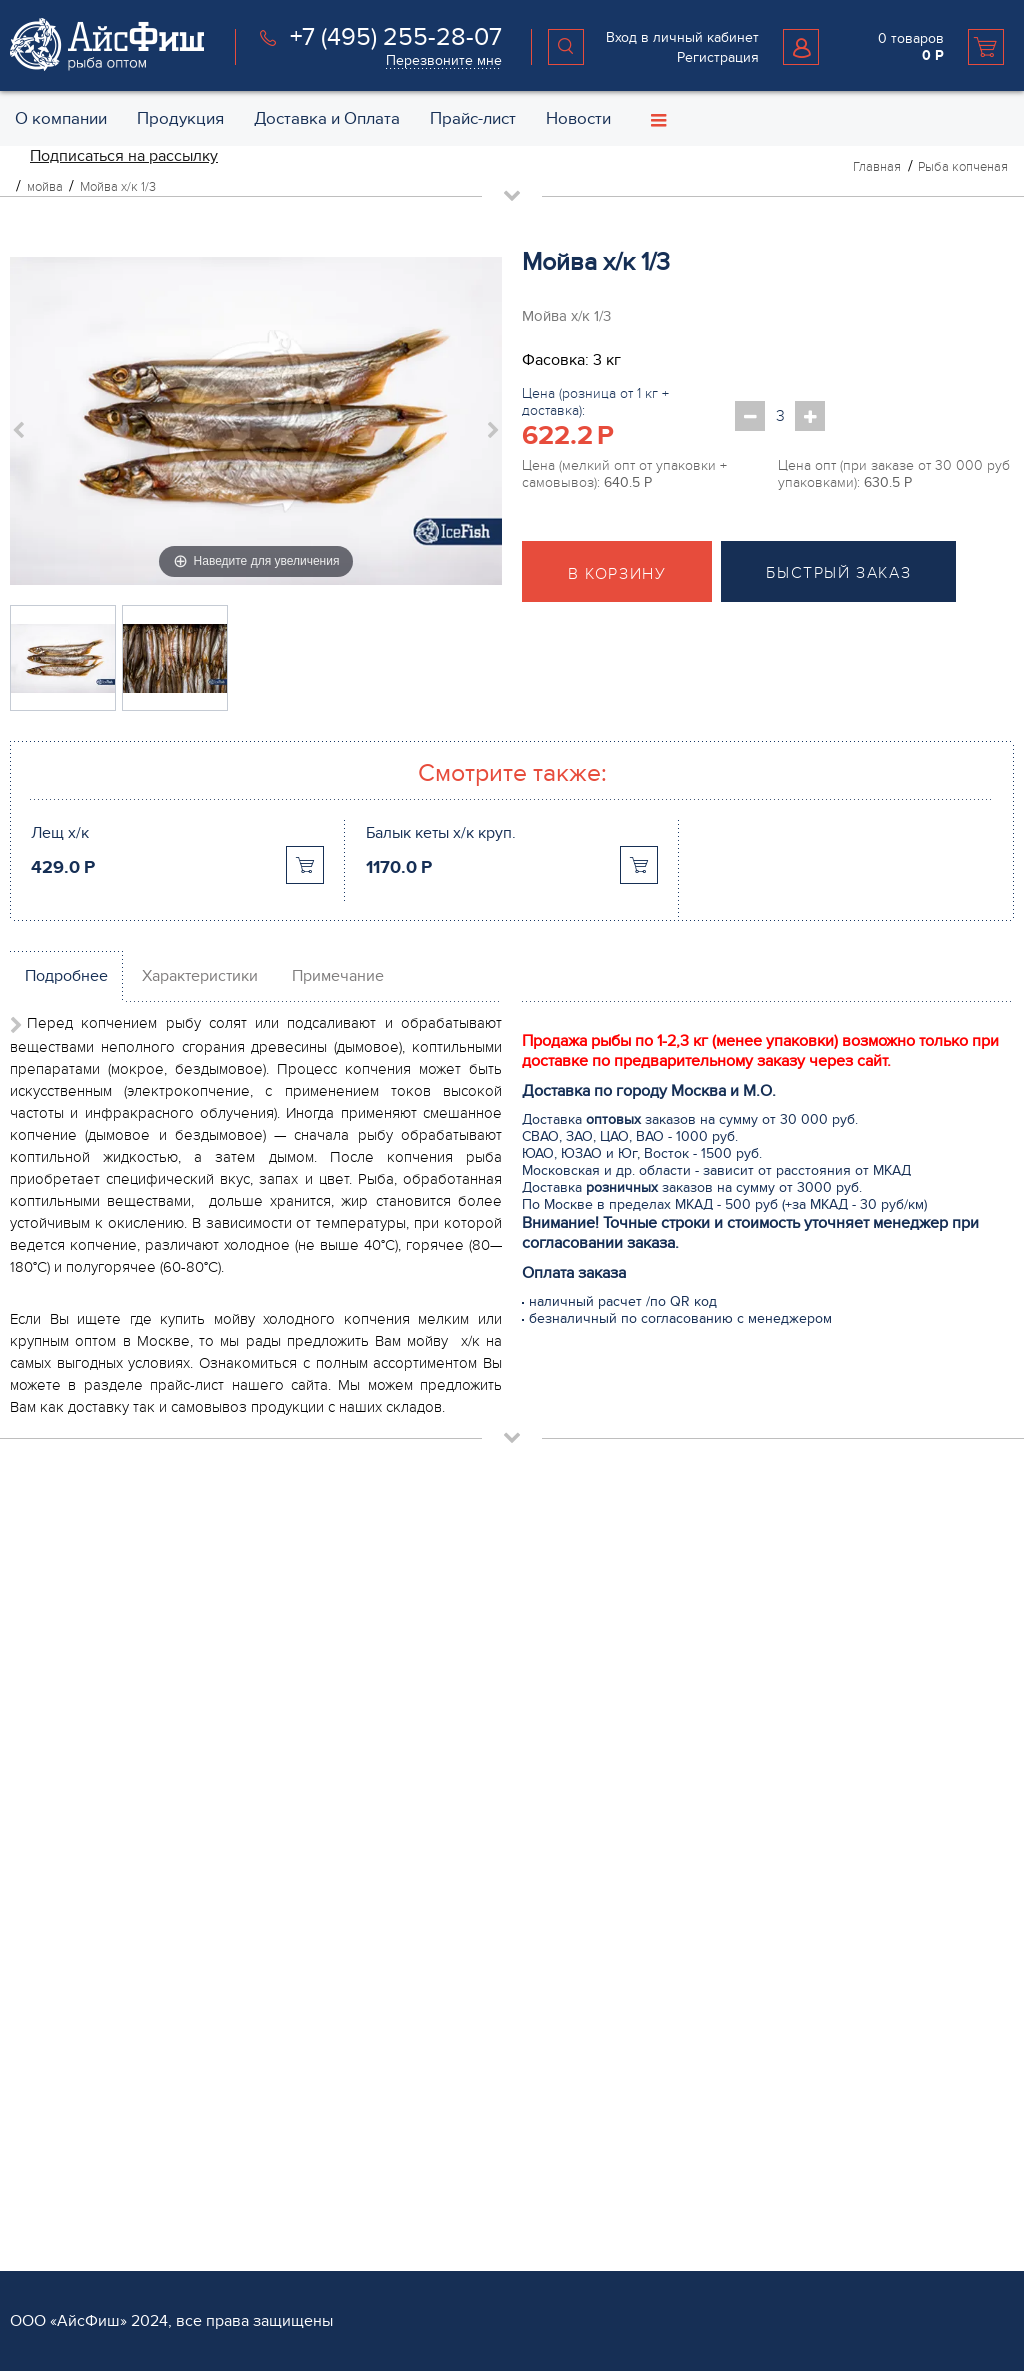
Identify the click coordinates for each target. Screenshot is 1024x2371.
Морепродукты (399, 1802)
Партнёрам (49, 2127)
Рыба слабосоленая (415, 1738)
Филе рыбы (388, 1642)
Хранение (383, 2221)
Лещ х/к (60, 833)
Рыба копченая (400, 1770)
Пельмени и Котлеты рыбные (445, 1962)
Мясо (368, 1898)
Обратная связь (744, 1578)
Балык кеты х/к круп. (441, 833)
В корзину (617, 574)
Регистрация (718, 57)
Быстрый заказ (838, 573)
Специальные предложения (784, 1642)
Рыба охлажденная (412, 1610)
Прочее (375, 2026)
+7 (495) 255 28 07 (86, 1688)
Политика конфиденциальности (795, 1706)
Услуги (376, 2127)
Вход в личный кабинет (682, 37)
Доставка (380, 2157)
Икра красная (395, 1834)
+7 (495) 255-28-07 (396, 37)
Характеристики (200, 976)
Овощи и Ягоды (402, 1706)
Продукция (391, 1548)
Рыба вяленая (397, 1994)
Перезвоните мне (444, 60)
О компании (736, 1548)
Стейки (373, 1674)
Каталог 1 (379, 2058)
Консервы (383, 1866)
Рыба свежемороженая (426, 1578)
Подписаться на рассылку (124, 156)
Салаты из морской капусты (440, 1930)
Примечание (338, 976)
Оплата (374, 2189)
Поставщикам (53, 2189)
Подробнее (66, 976)
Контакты (721, 1610)
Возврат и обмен (747, 1674)
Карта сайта (729, 1738)
